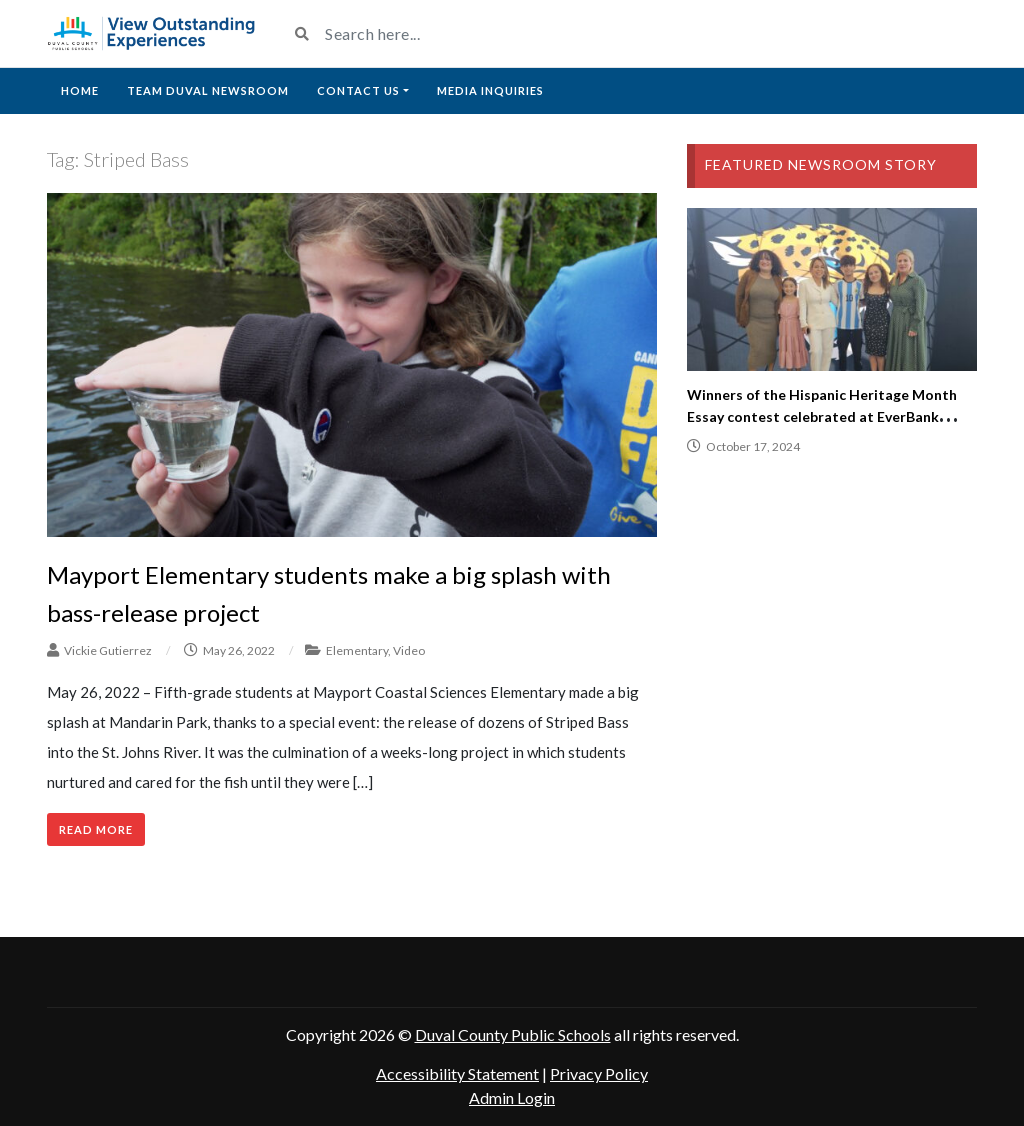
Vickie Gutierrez (108, 650)
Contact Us (358, 90)
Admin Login (512, 1097)
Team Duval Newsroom (208, 90)
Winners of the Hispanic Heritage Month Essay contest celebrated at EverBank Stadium (822, 416)
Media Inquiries (490, 90)
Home (80, 90)
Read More (96, 829)
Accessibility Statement (457, 1073)
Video (409, 650)
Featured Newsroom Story (821, 164)
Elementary (357, 650)
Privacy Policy (599, 1073)
